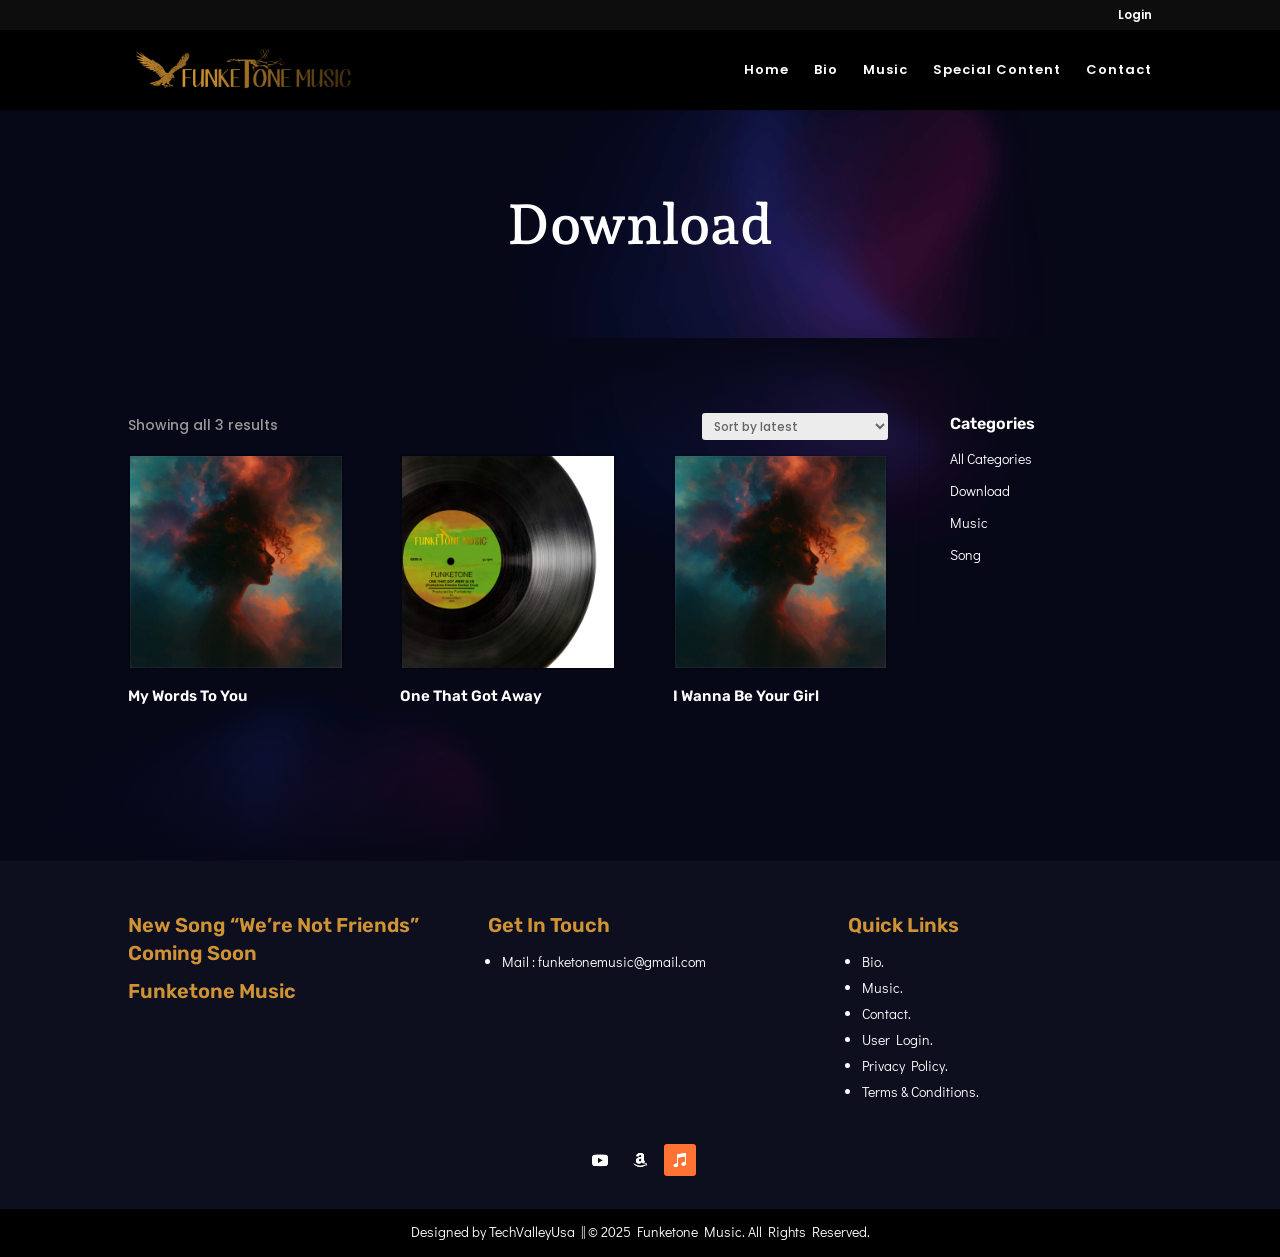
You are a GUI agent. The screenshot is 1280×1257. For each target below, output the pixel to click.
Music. (882, 987)
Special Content (997, 71)
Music (885, 71)
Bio (826, 71)
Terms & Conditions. (920, 1091)
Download (986, 490)
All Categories (997, 458)
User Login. (897, 1039)
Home (766, 71)
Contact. (886, 1013)
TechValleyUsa (532, 1231)
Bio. (873, 961)
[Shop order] (777, 426)
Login (1135, 16)
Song (971, 554)
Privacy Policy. (905, 1065)
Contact (1119, 71)
